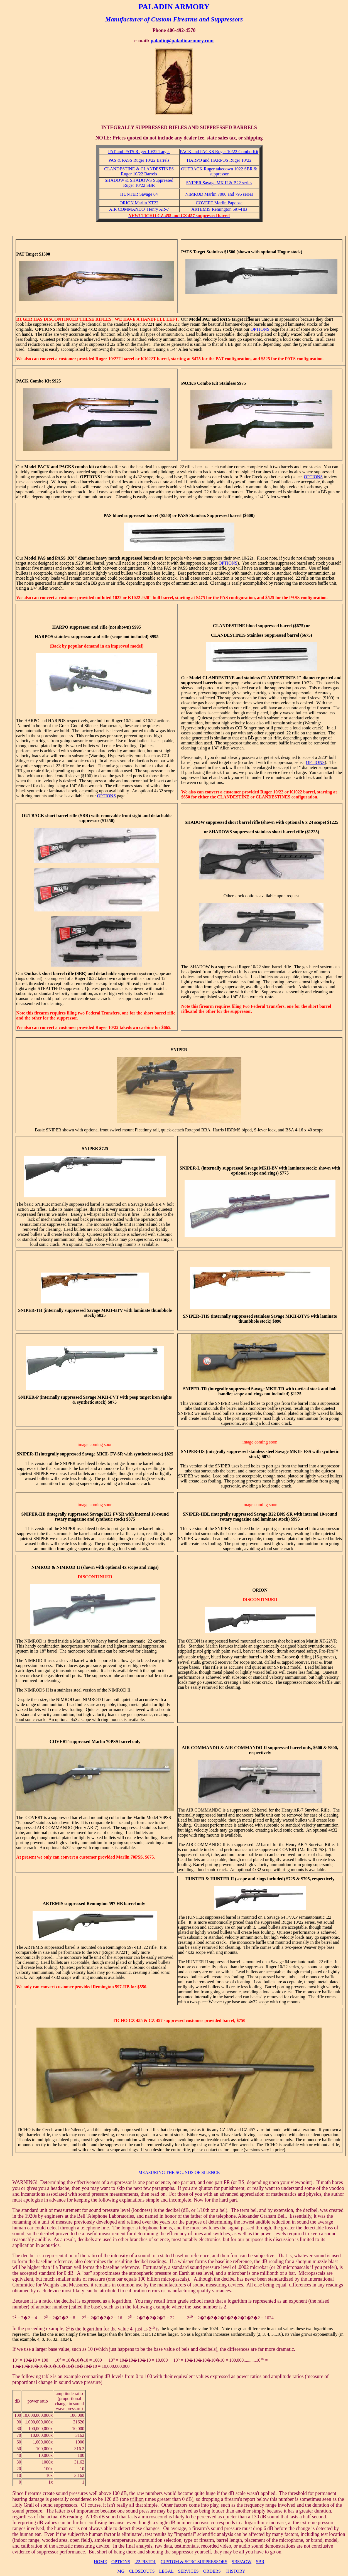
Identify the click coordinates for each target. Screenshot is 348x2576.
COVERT (59, 1741)
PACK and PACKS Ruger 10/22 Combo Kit (219, 151)
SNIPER (179, 1049)
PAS (108, 515)
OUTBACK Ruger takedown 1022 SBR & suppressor (219, 171)
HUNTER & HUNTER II (209, 1878)
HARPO (60, 627)
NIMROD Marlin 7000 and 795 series (219, 194)
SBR (260, 2561)
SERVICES (188, 2571)
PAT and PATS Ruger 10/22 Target (139, 151)
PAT (20, 254)
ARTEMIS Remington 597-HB (219, 209)
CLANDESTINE (229, 625)
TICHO (120, 2020)
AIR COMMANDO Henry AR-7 (139, 209)
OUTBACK (33, 815)
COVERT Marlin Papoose (219, 202)
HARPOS (44, 636)
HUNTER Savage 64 (139, 194)
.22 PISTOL (145, 2561)
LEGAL (166, 2571)
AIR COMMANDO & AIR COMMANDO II (224, 1747)
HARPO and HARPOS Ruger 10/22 (219, 160)
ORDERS (212, 2571)
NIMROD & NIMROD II (55, 1567)
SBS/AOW (241, 2561)
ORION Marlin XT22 (138, 202)
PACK (22, 381)
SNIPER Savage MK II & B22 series (219, 182)
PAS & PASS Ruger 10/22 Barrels (139, 160)
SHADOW (195, 822)
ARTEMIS (53, 1903)
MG (120, 2571)
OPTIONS (120, 2561)
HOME (100, 2561)
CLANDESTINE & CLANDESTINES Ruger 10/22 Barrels (139, 171)
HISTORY (235, 2571)
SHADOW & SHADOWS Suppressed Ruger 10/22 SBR (139, 183)
